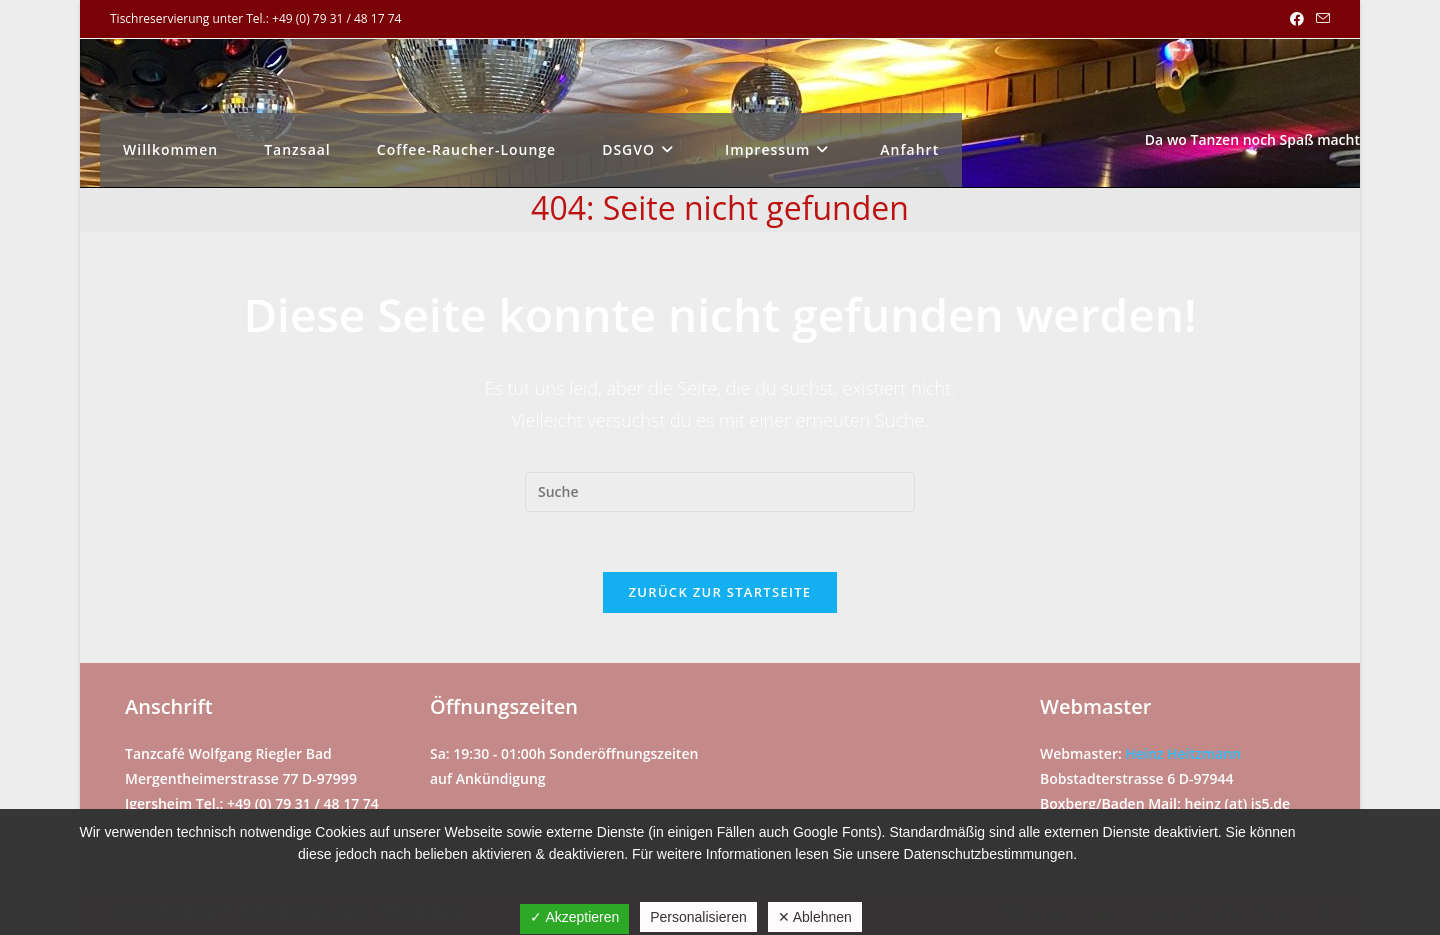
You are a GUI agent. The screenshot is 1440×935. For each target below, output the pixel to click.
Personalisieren (698, 917)
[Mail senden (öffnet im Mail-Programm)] (1320, 19)
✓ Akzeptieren (574, 917)
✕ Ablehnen (815, 917)
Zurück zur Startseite (720, 592)
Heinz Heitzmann (1183, 753)
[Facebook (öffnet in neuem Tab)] (1297, 19)
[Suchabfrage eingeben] (720, 492)
